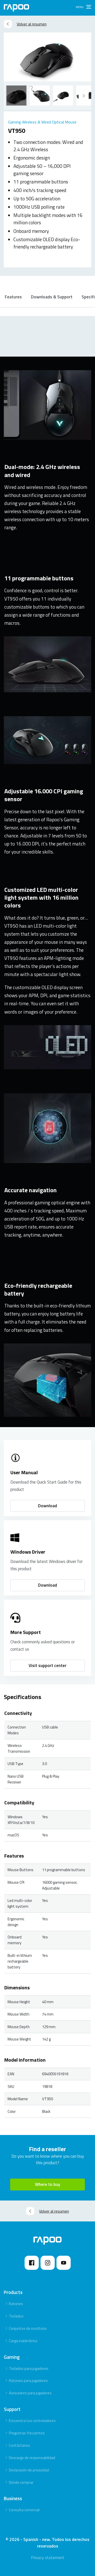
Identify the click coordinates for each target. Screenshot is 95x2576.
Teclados (16, 2316)
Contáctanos (19, 2445)
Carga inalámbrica (23, 2341)
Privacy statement (47, 2557)
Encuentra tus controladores (32, 2421)
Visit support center (47, 1665)
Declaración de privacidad (29, 2470)
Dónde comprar (21, 2482)
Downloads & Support (51, 297)
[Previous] (84, 95)
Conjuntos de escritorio (28, 2328)
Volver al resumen (25, 24)
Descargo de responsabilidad (32, 2458)
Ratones (16, 2304)
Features (13, 297)
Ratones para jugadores (28, 2380)
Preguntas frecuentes (27, 2433)
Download (47, 1505)
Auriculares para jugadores (30, 2393)
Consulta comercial (24, 2510)
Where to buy (47, 2184)
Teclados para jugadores (28, 2368)
